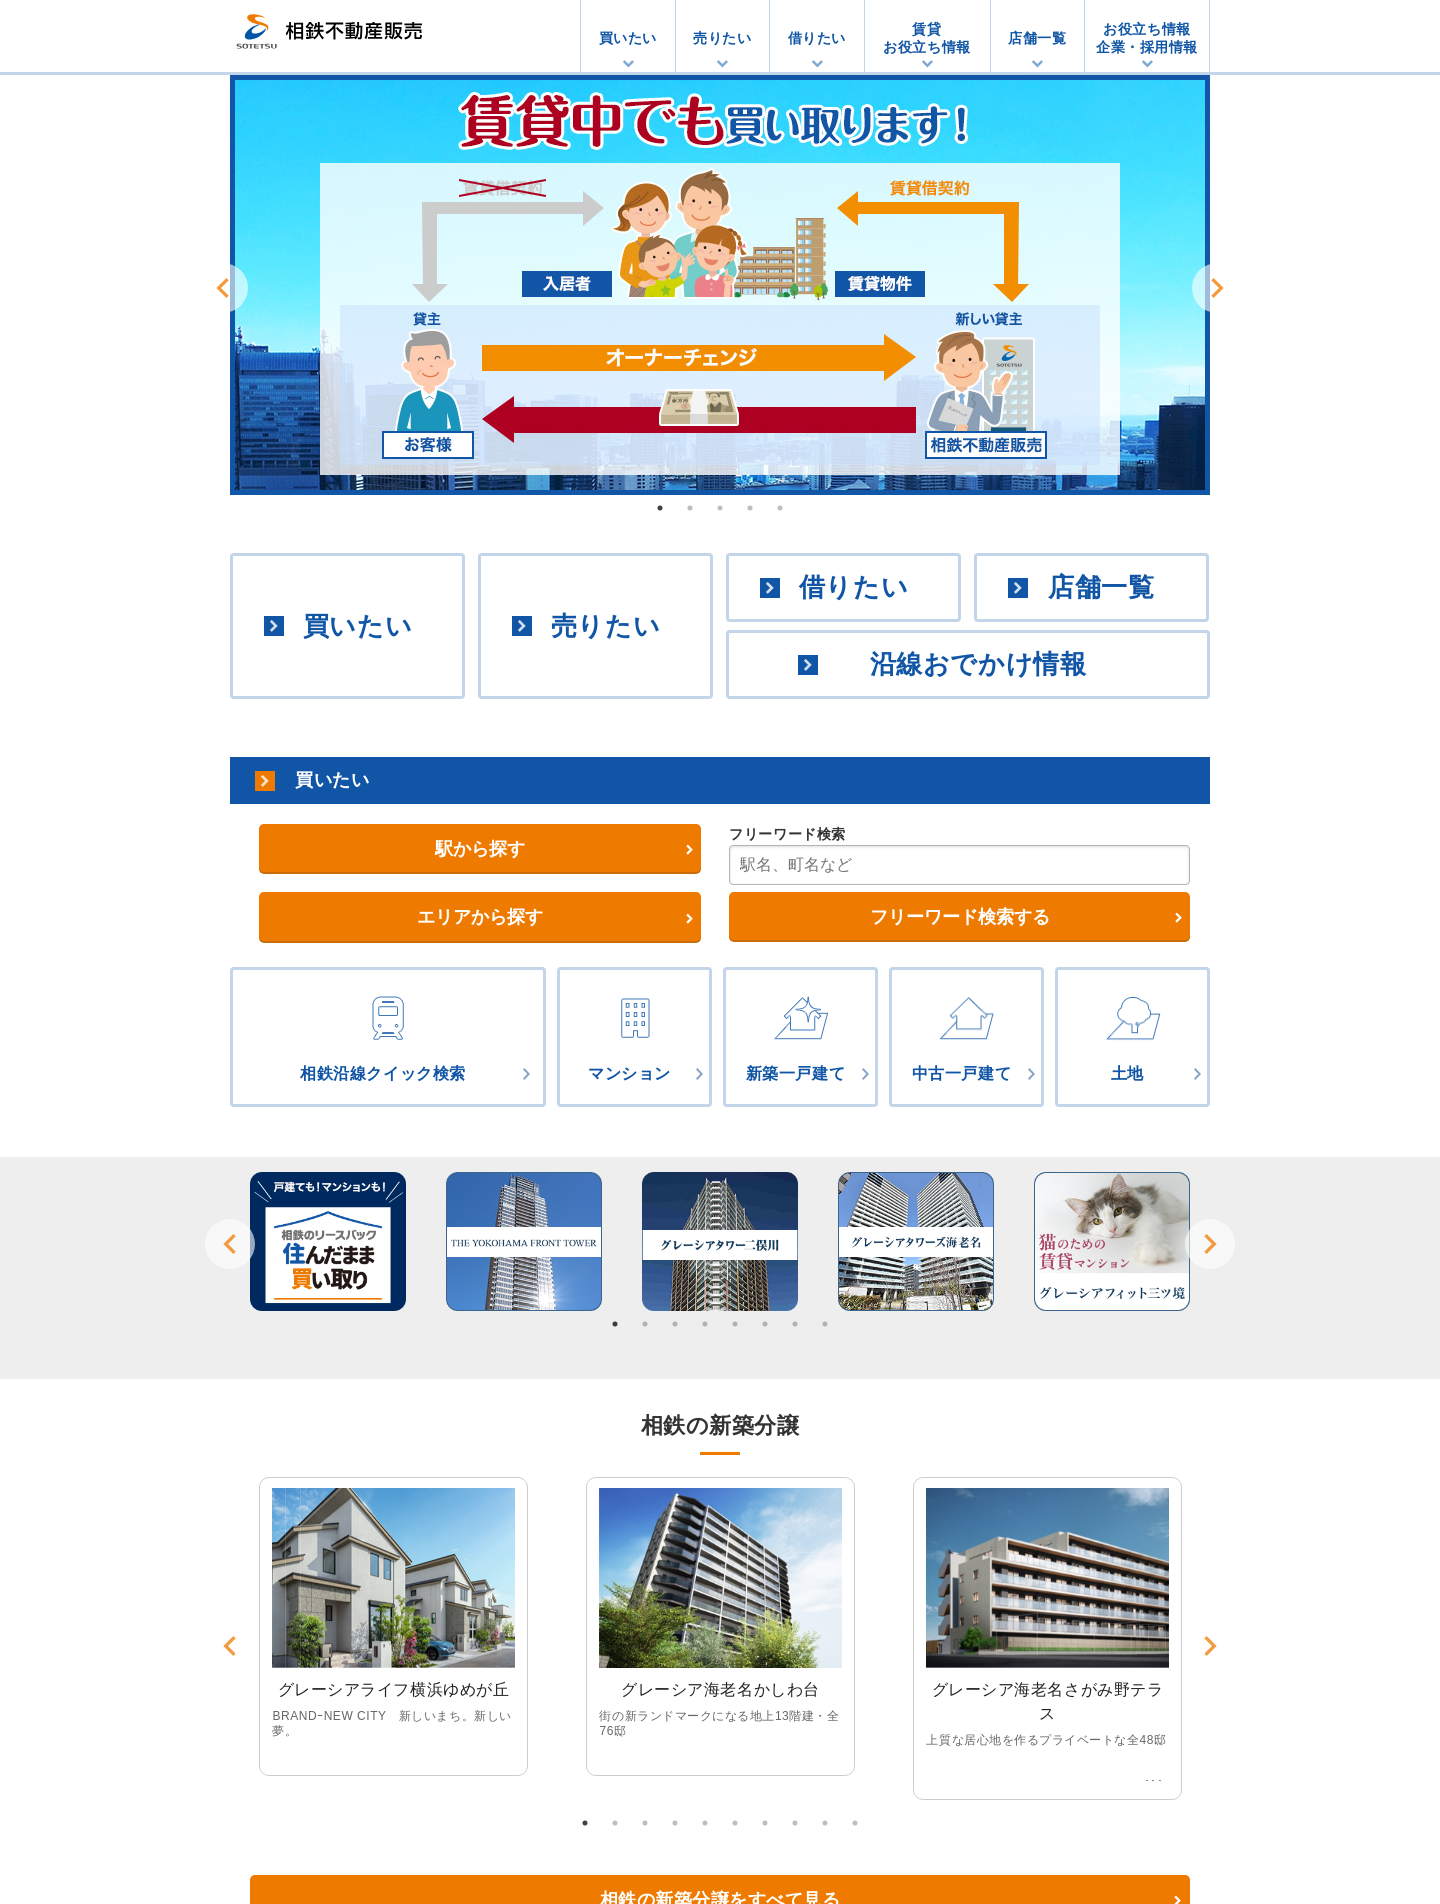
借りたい (817, 38)
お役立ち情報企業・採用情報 (1147, 38)
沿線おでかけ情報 (978, 664)
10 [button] (855, 1823)
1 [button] (660, 508)
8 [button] (825, 1324)
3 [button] (720, 508)
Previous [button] (223, 288)
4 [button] (750, 508)
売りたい (722, 38)
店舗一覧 (1037, 38)
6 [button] (765, 1324)
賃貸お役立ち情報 (926, 38)
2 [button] (690, 508)
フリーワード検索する (960, 917)
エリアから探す (480, 917)
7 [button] (795, 1324)
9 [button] (825, 1823)
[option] (720, 285)
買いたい (628, 38)
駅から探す (480, 849)
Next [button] (1217, 288)
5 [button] (780, 508)
